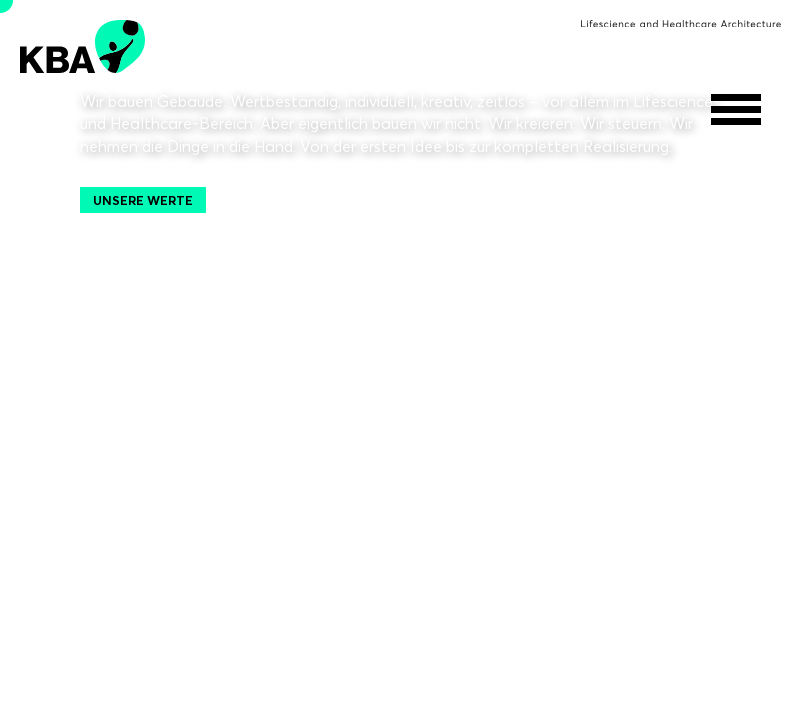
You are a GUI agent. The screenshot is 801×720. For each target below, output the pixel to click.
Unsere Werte (143, 200)
